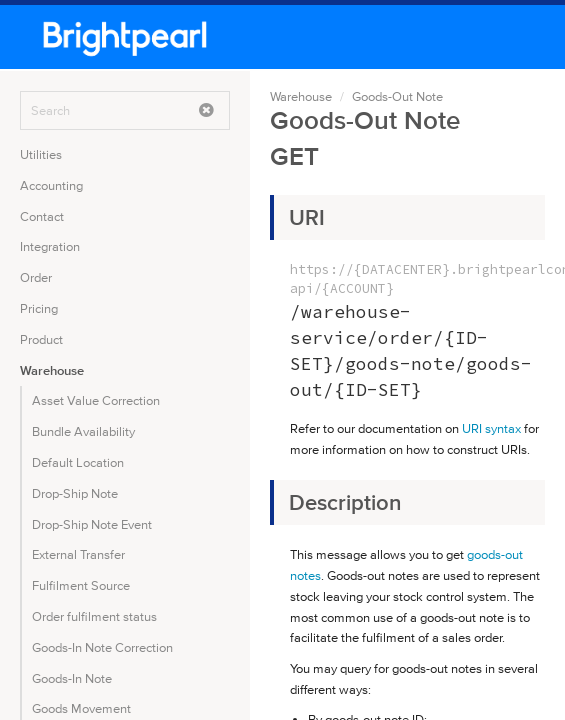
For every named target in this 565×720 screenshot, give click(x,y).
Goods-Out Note (397, 96)
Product (41, 339)
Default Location (78, 462)
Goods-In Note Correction (102, 647)
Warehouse (52, 370)
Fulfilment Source (81, 585)
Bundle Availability (83, 431)
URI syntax (491, 428)
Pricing (39, 308)
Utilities (41, 154)
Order (36, 277)
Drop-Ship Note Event (92, 524)
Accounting (51, 185)
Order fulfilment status (94, 616)
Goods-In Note (72, 678)
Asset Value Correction (96, 400)
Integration (50, 246)
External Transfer (78, 554)
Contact (42, 216)
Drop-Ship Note (75, 493)
